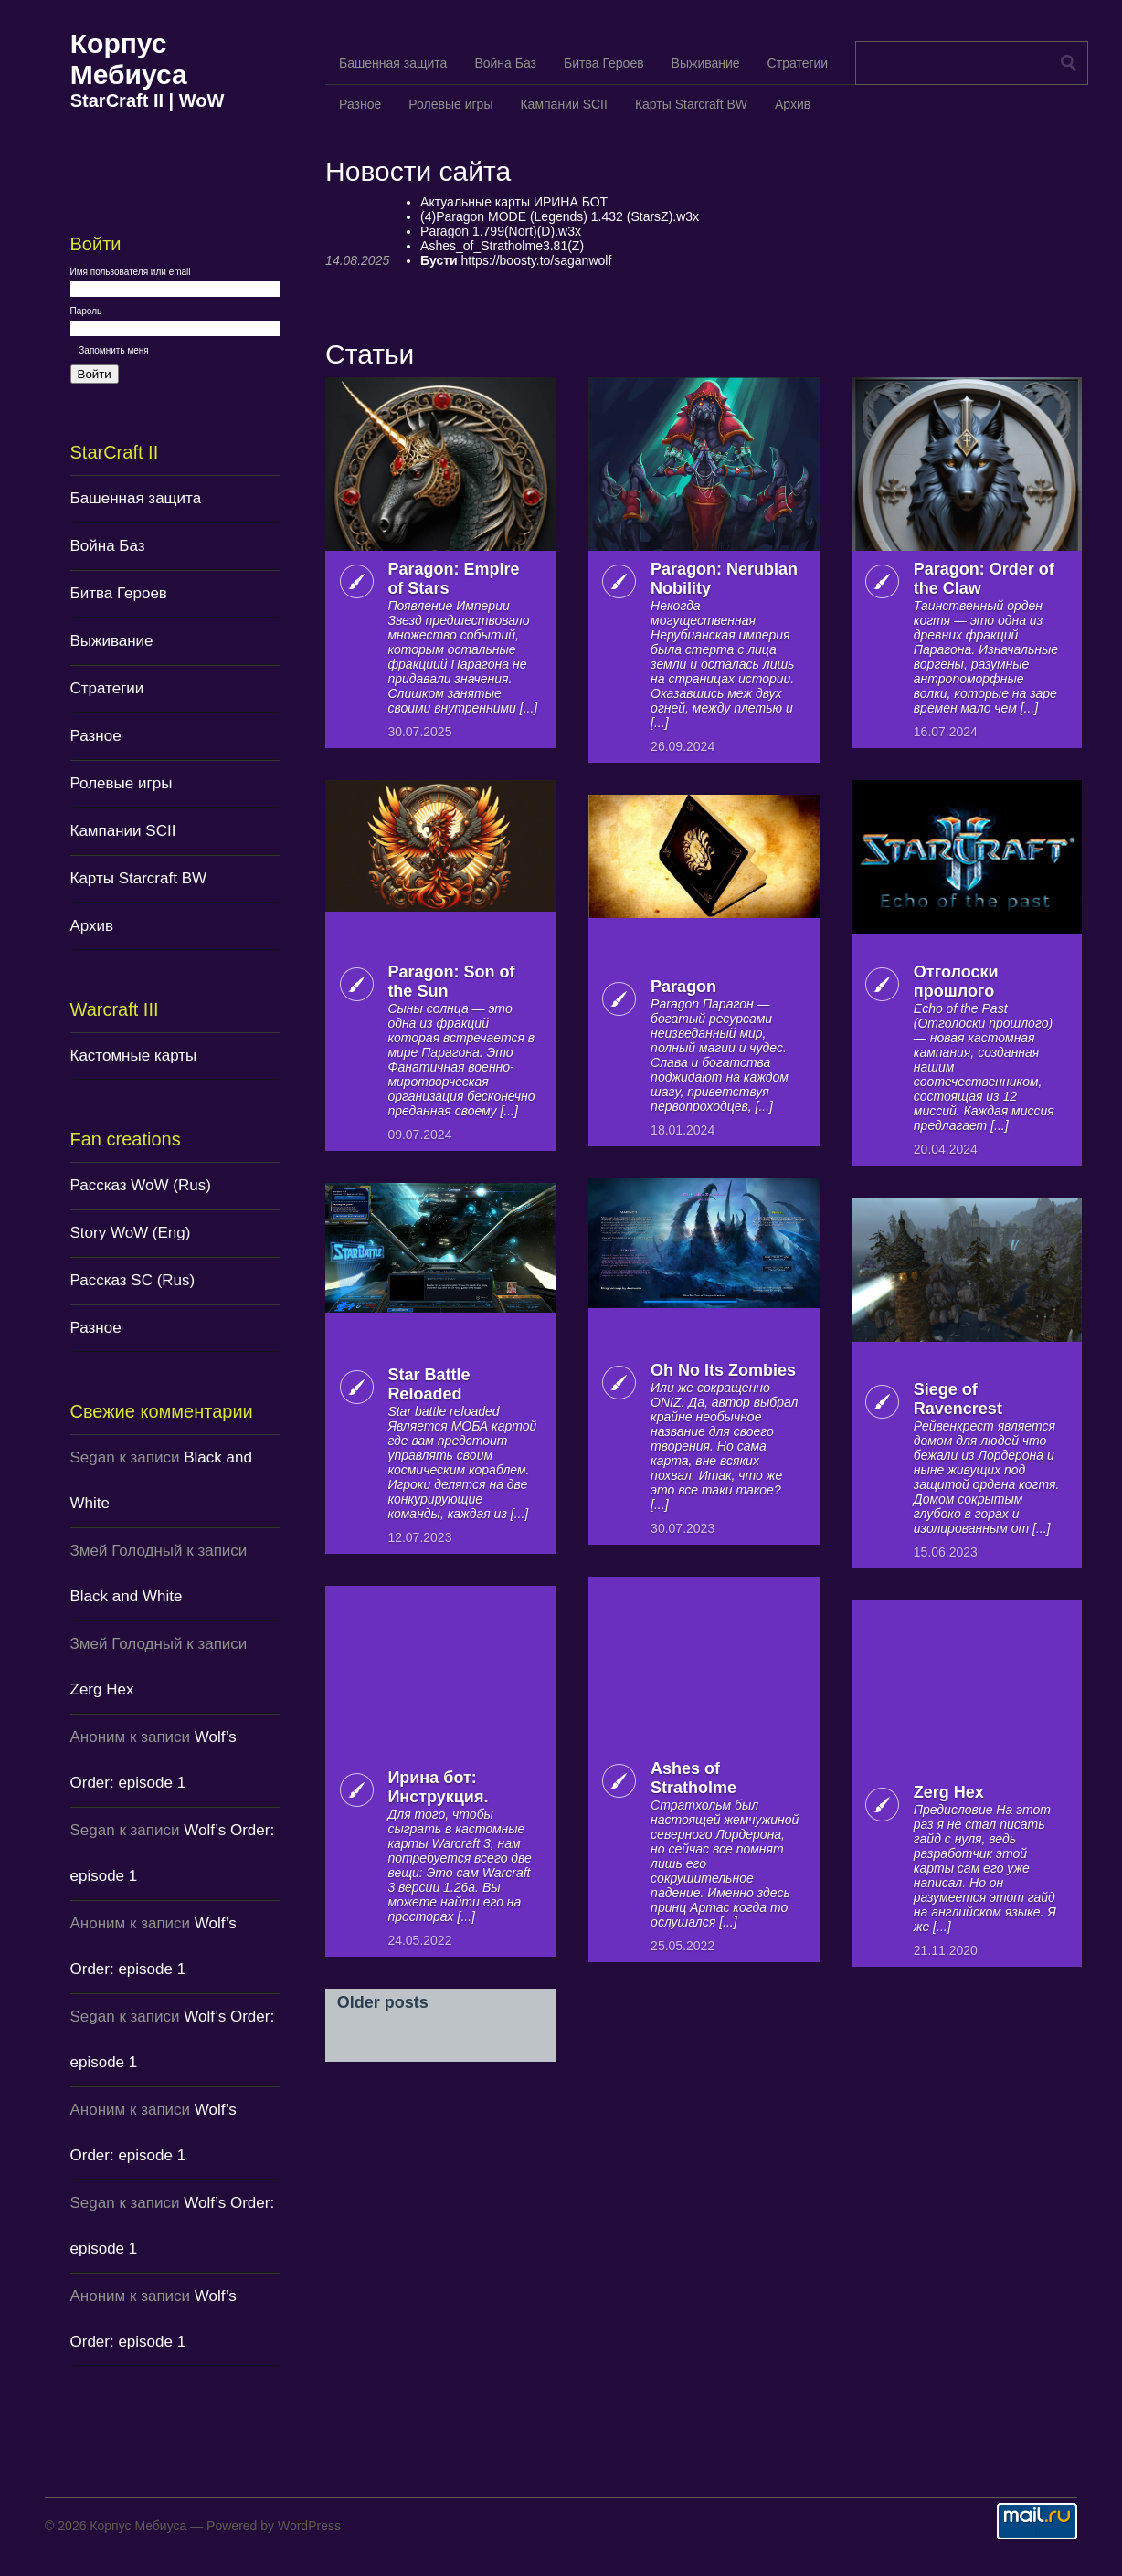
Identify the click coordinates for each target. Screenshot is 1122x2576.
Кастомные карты (133, 1055)
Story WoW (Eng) (130, 1232)
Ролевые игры (121, 783)
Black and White (126, 1596)
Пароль (86, 311)
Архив (92, 925)
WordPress (309, 2525)
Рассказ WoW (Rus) (140, 1185)
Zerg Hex (102, 1689)
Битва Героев (118, 593)
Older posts (383, 2002)
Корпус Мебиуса (128, 59)
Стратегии (107, 688)
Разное (96, 735)
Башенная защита (136, 498)
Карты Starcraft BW (138, 878)
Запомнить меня (114, 350)
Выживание (111, 640)
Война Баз (107, 545)
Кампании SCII (123, 830)
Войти (94, 374)
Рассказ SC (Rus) (133, 1280)
